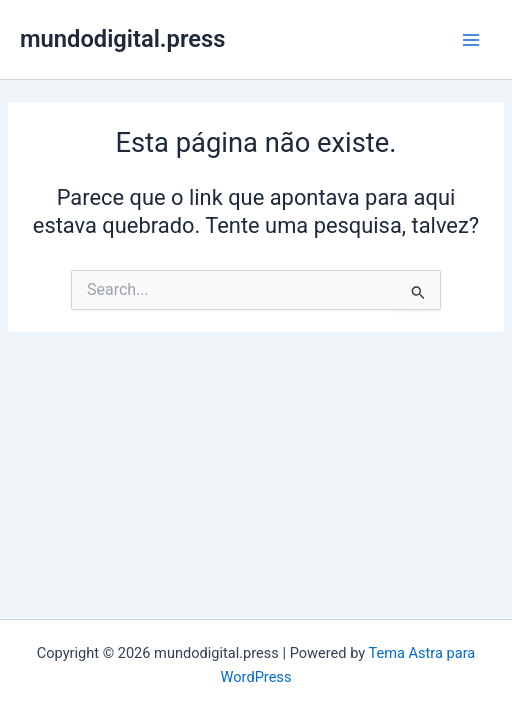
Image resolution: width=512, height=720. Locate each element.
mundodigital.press (122, 39)
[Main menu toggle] (471, 40)
